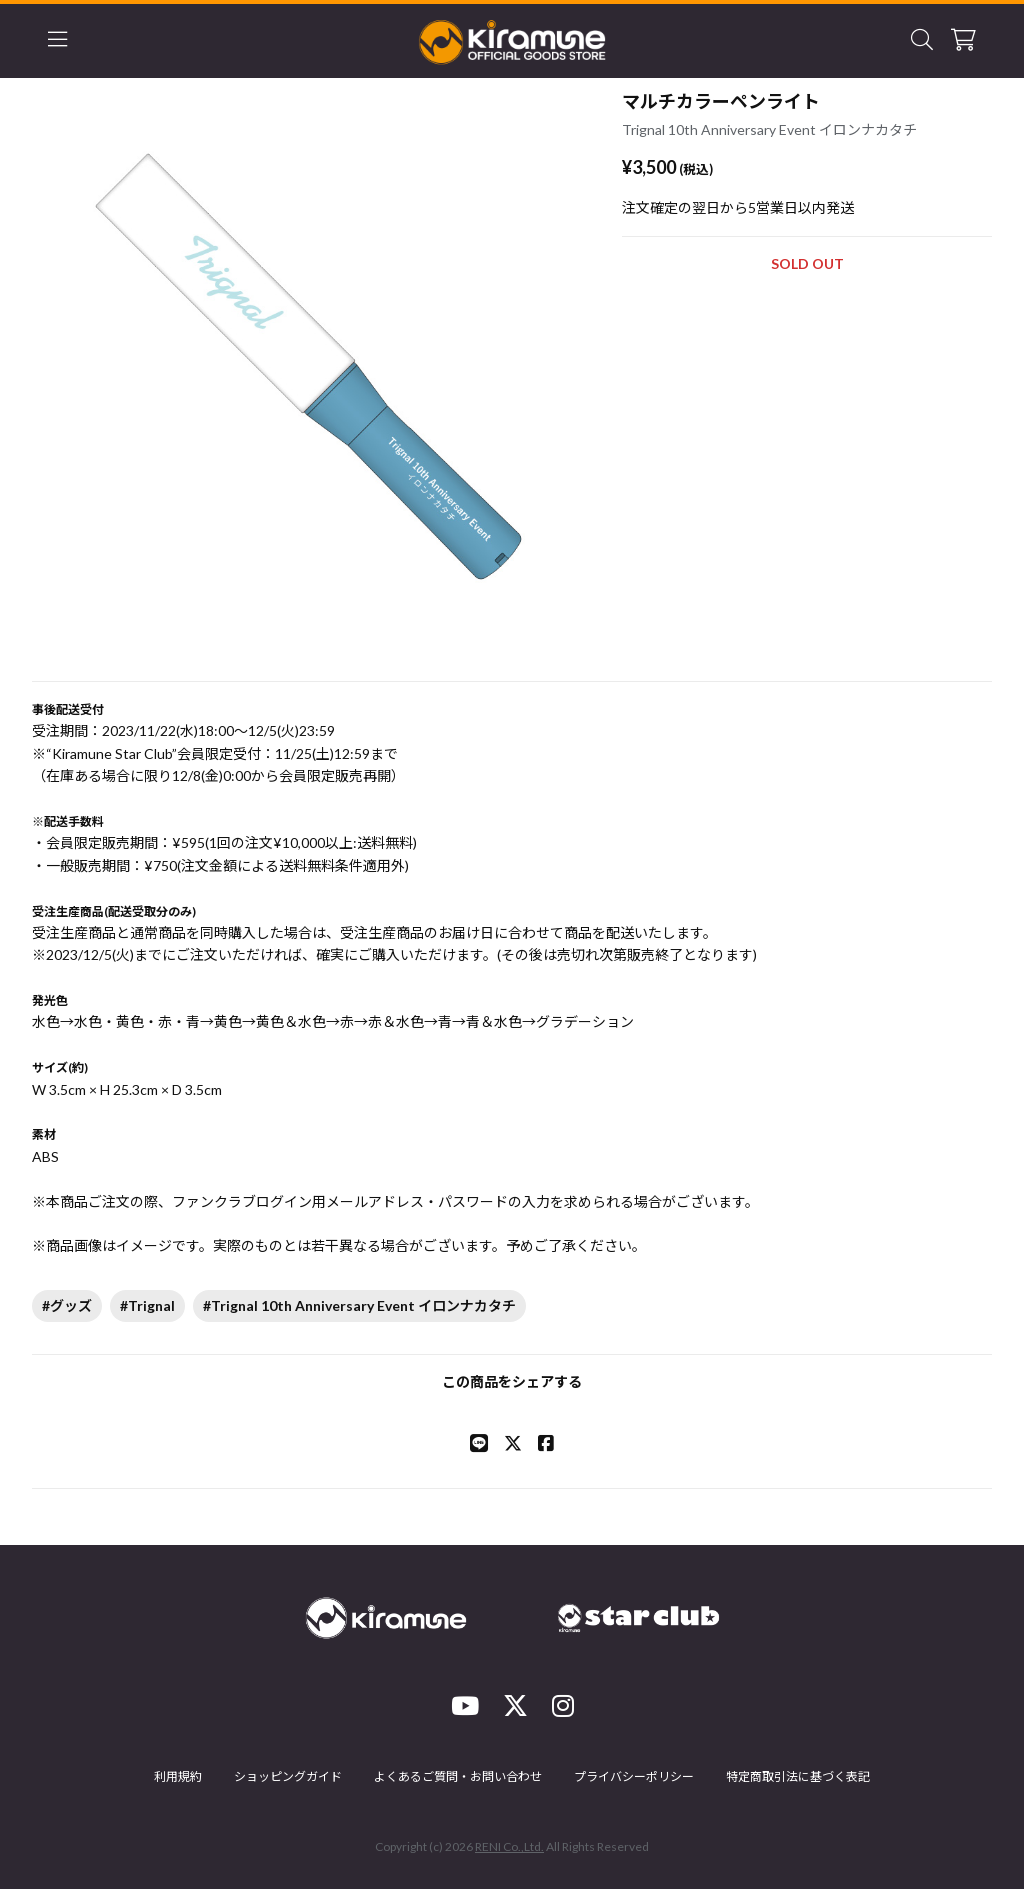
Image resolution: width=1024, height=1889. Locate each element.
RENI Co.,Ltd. (509, 1846)
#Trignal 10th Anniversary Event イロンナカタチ (359, 1305)
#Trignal (147, 1305)
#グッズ (67, 1305)
